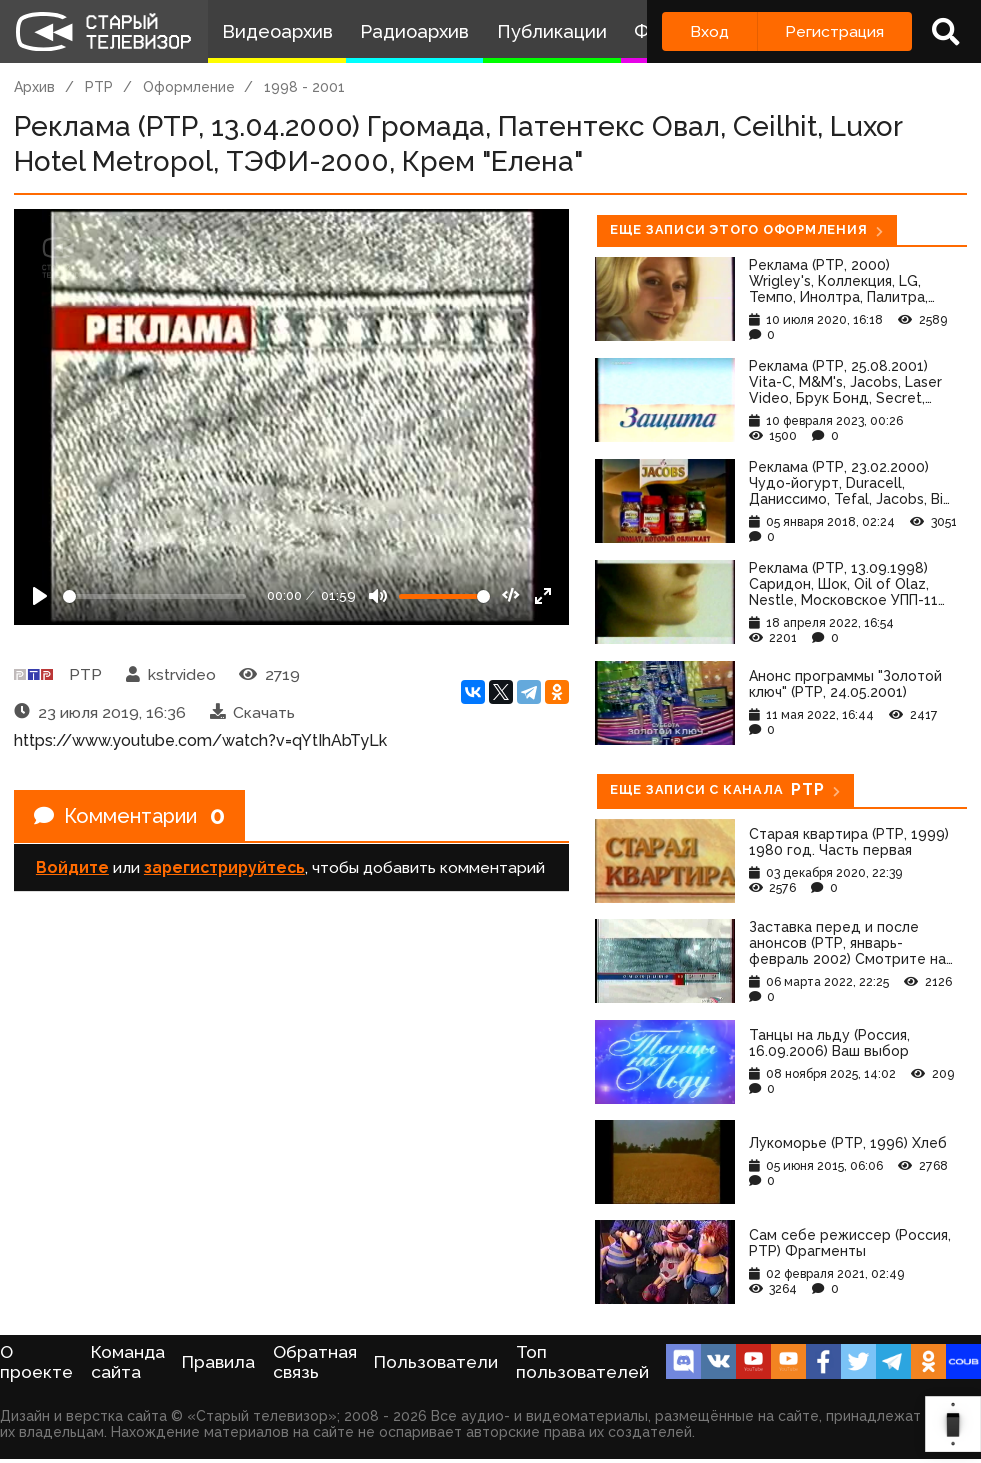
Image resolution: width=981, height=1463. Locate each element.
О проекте (36, 1362)
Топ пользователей (582, 1362)
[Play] (40, 596)
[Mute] (378, 596)
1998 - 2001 (304, 87)
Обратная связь (315, 1362)
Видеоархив (277, 31)
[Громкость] (444, 596)
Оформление (189, 87)
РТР (99, 87)
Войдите (72, 867)
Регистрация (834, 31)
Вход (709, 31)
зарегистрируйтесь (224, 867)
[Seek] (154, 596)
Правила (218, 1362)
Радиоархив (414, 31)
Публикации (552, 31)
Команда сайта (128, 1362)
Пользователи (436, 1362)
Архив (34, 87)
